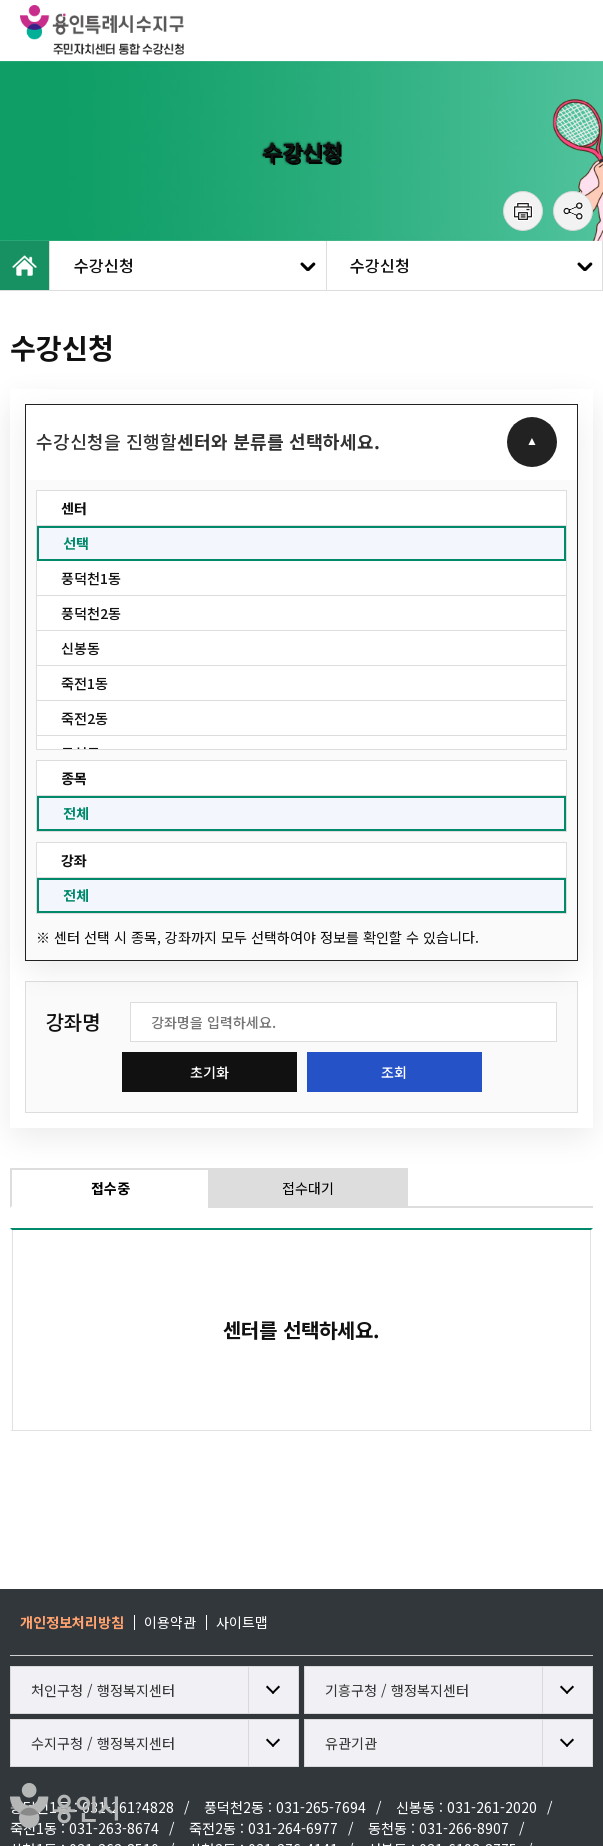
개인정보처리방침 (72, 1622)
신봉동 (80, 648)
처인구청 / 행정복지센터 (103, 1690)
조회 (394, 1072)
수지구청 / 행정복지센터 (103, 1743)
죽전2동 (84, 718)
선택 (76, 543)
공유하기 (573, 211)
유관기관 (351, 1743)
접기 (532, 442)
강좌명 (73, 1022)
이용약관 (170, 1622)
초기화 (209, 1072)
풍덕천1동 (91, 578)
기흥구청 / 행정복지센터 (397, 1690)
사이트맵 (242, 1622)
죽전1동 (84, 683)
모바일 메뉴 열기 (573, 30)
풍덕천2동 (91, 613)
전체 (76, 813)
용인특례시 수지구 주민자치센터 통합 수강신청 (145, 30)
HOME (25, 265)
